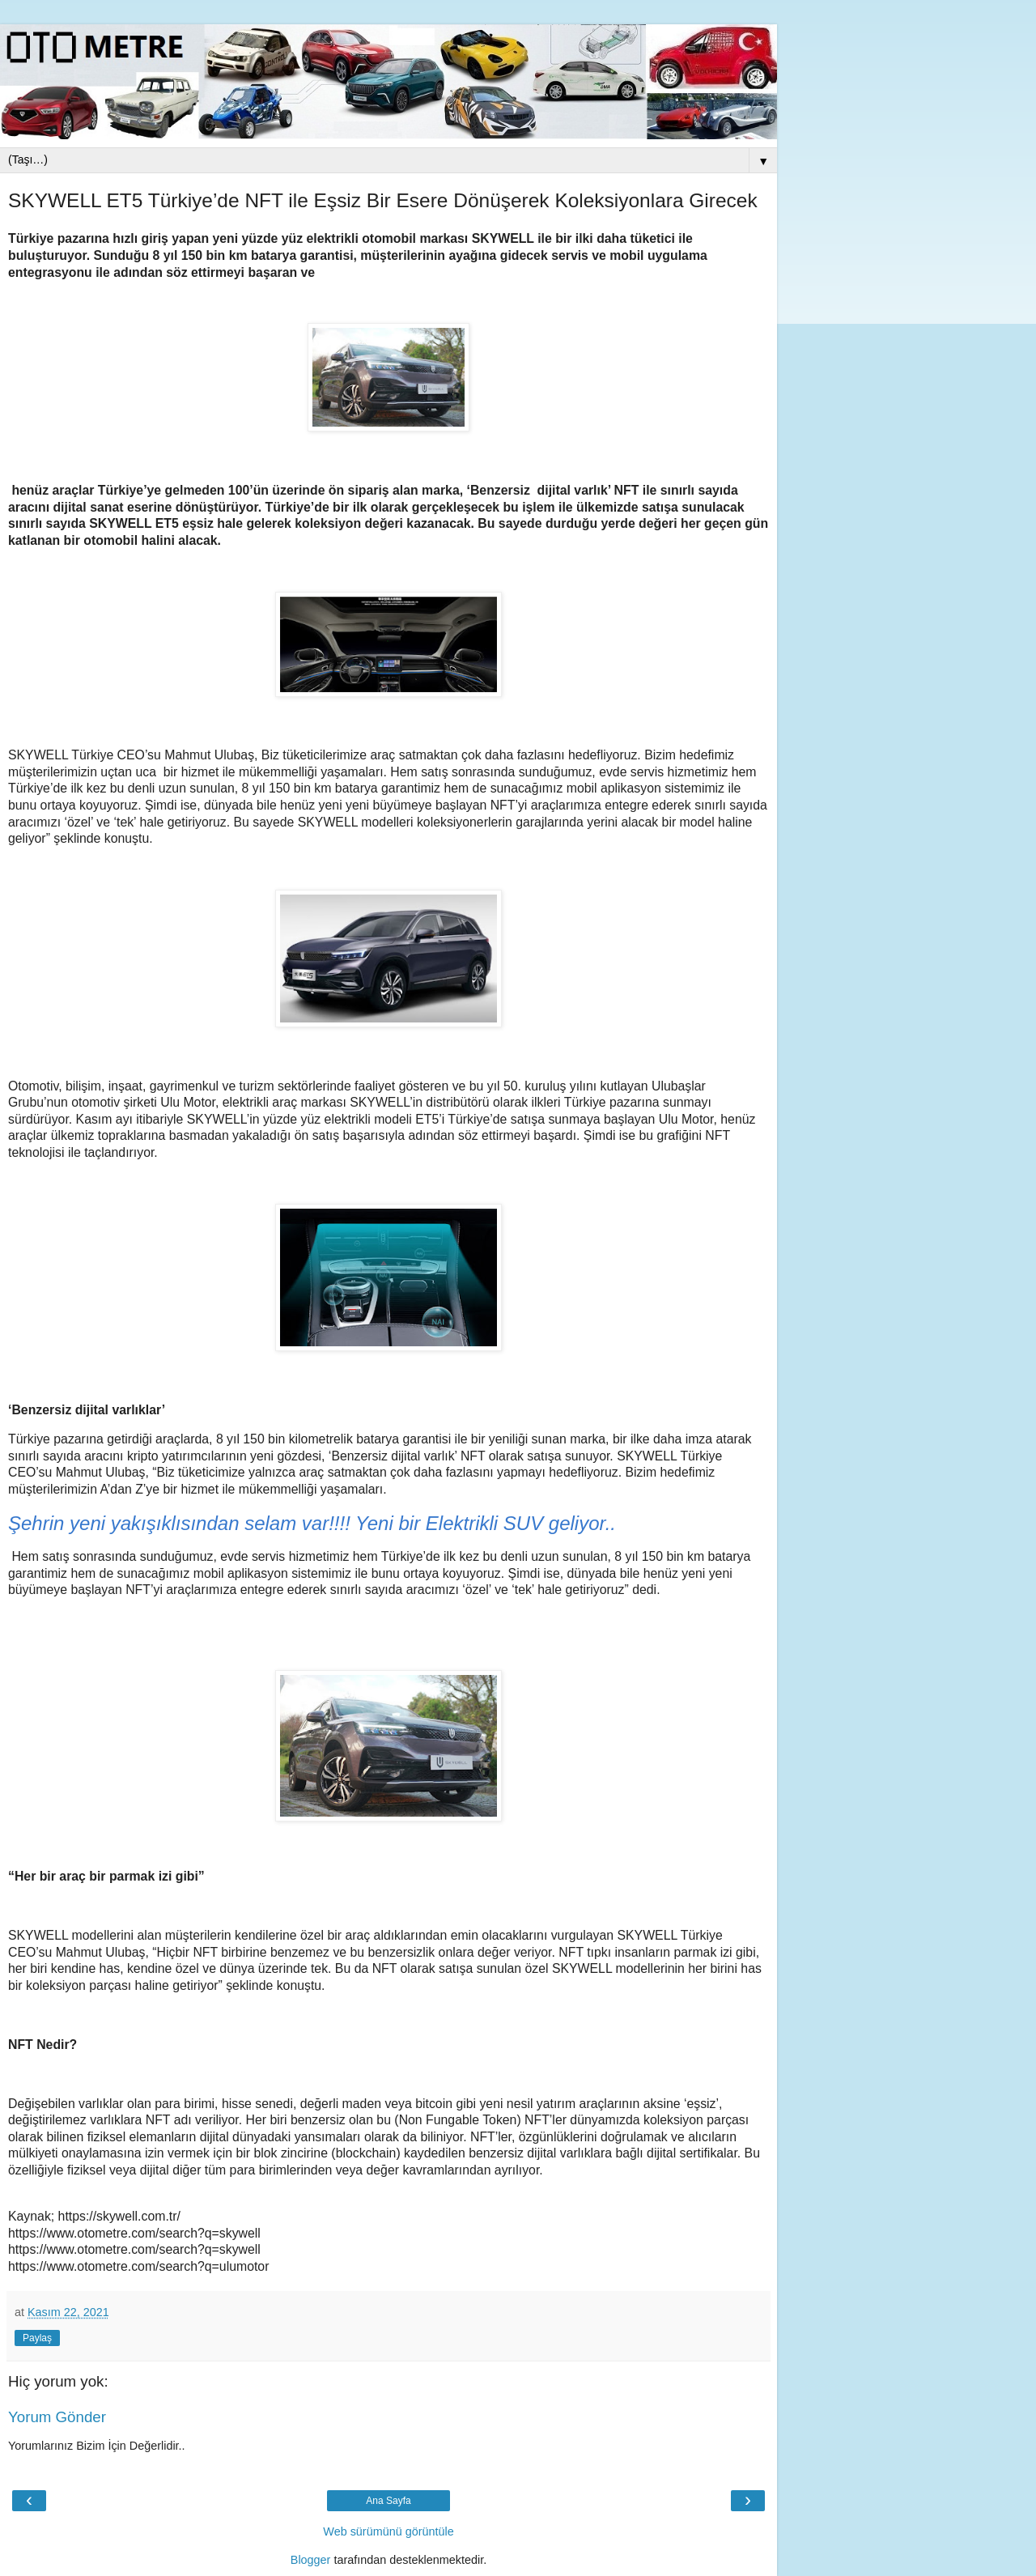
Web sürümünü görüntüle (388, 2531)
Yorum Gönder (57, 2416)
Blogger (311, 2559)
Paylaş (37, 2338)
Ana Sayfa (388, 2500)
